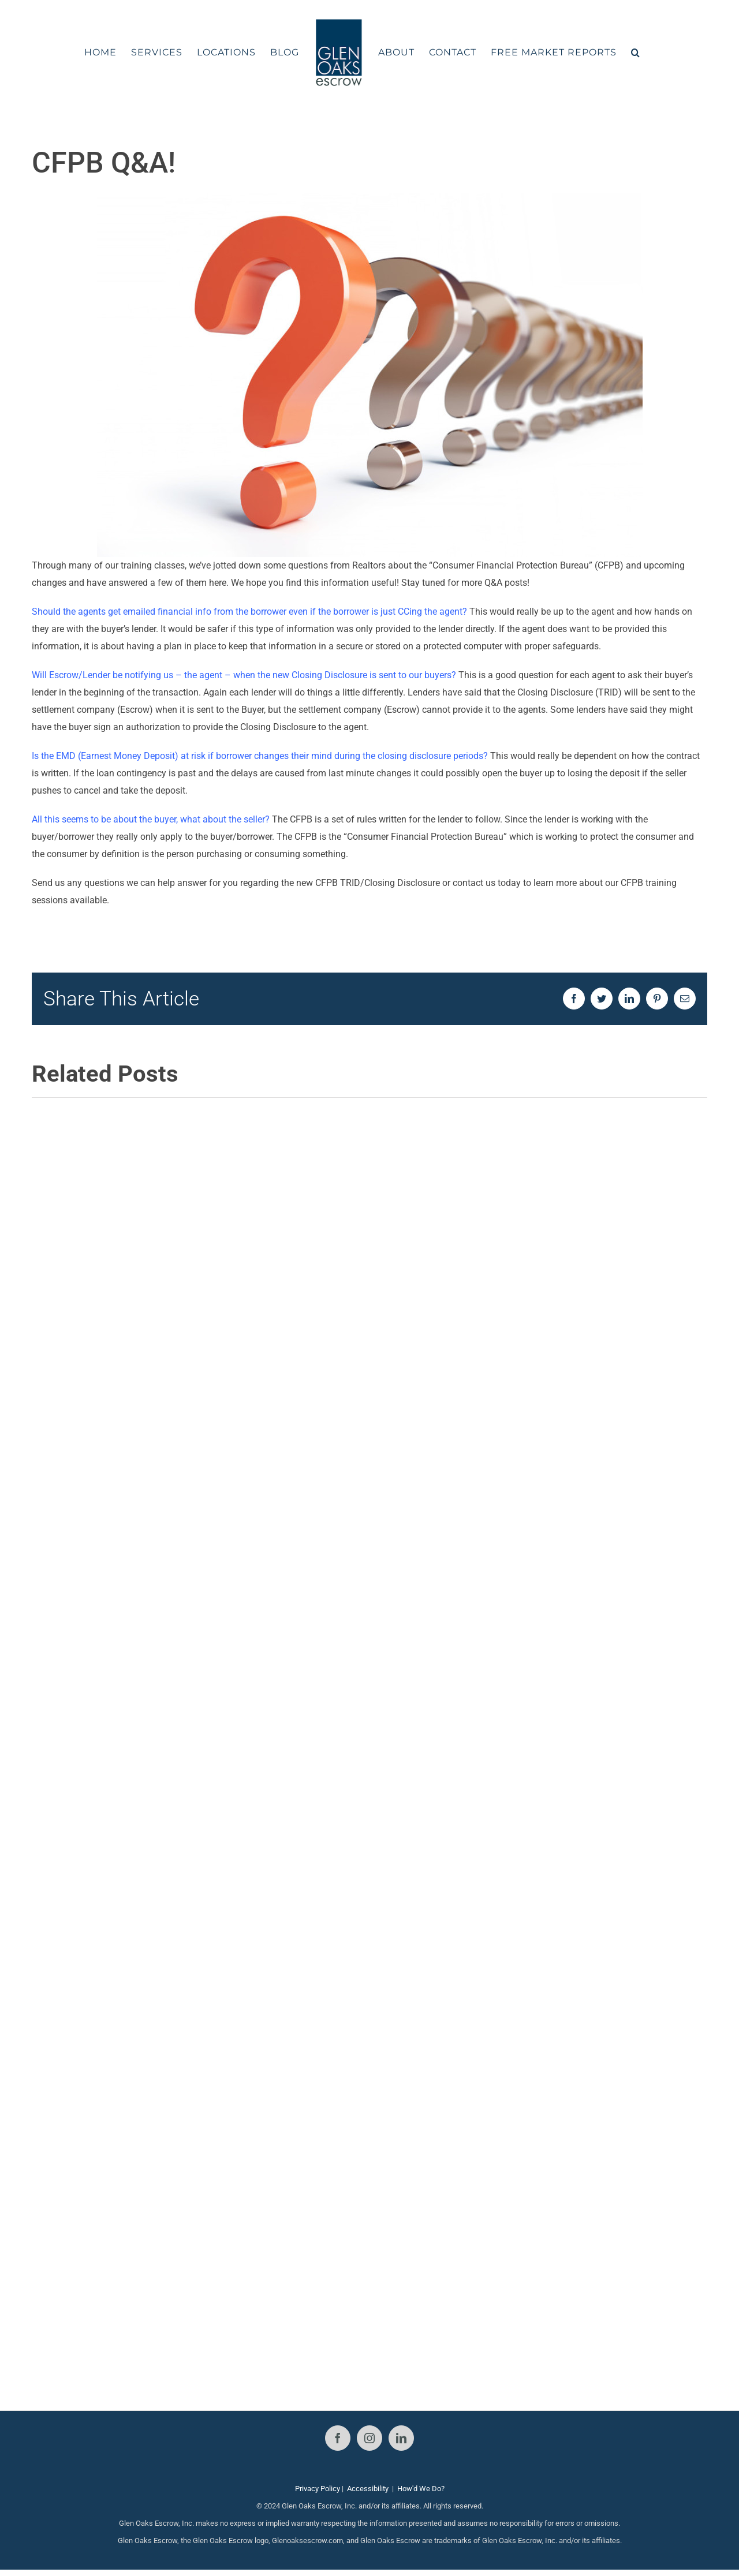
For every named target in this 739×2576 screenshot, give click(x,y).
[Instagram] (369, 2438)
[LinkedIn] (401, 2438)
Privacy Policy (317, 2488)
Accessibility (368, 2488)
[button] (635, 52)
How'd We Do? (421, 2488)
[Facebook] (337, 2438)
